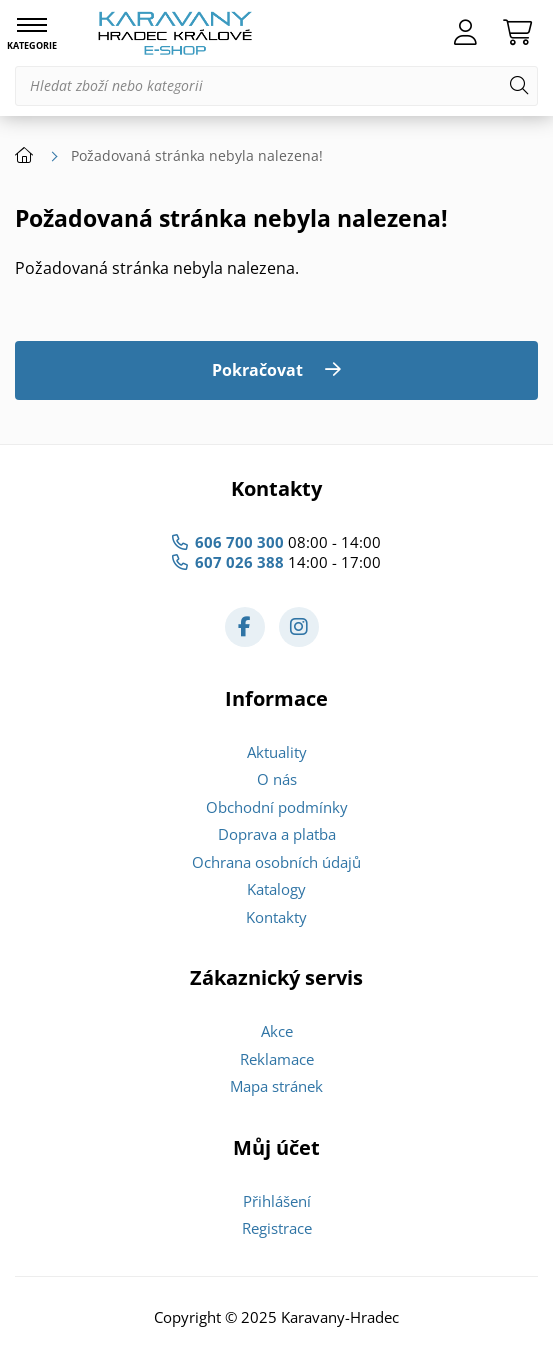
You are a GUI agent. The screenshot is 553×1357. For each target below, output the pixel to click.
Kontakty (276, 917)
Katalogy (276, 889)
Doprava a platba (277, 834)
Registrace (277, 1228)
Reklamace (277, 1059)
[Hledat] (519, 86)
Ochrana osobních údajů (276, 862)
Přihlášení (277, 1201)
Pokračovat (257, 370)
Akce (277, 1031)
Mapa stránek (276, 1086)
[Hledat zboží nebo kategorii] (276, 86)
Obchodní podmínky (277, 807)
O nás (277, 779)
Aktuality (277, 752)
